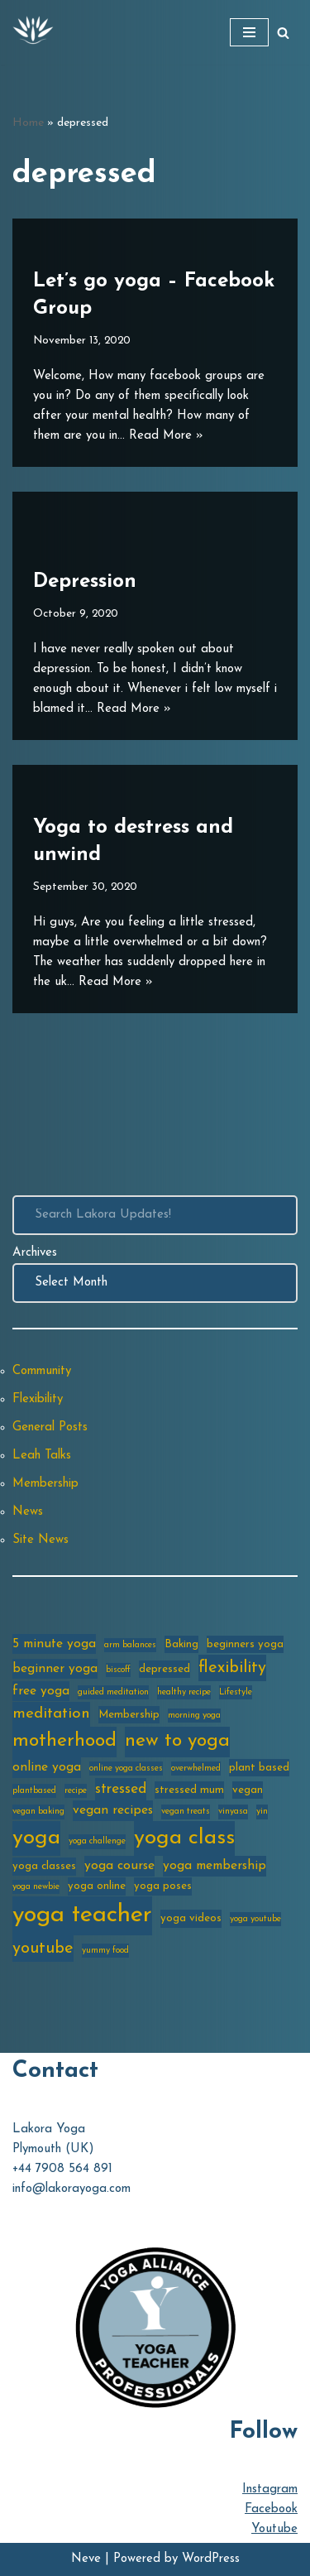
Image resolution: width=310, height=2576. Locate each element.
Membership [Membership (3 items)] (129, 1714)
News (27, 1512)
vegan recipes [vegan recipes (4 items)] (113, 1810)
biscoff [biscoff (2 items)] (118, 1670)
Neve (86, 2559)
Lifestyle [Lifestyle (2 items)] (235, 1692)
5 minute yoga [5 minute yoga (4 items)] (54, 1644)
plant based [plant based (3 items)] (259, 1767)
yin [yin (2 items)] (262, 1811)
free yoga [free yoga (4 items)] (40, 1691)
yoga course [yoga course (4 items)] (119, 1865)
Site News (40, 1540)
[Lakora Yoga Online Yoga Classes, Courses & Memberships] (33, 32)
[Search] (283, 32)
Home (28, 123)
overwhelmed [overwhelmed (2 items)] (196, 1768)
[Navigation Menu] (249, 32)
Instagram (270, 2489)
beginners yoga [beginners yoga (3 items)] (245, 1644)
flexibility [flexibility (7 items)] (232, 1668)
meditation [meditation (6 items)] (51, 1714)
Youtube (274, 2529)
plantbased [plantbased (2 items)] (34, 1790)
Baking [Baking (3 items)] (181, 1644)
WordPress (211, 2559)
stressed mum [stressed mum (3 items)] (189, 1790)
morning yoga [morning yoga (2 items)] (194, 1715)
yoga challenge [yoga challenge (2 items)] (97, 1841)
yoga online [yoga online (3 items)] (97, 1886)
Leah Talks (41, 1455)
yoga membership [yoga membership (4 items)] (214, 1865)
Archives (34, 1253)
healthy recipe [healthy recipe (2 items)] (184, 1692)
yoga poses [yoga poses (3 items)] (163, 1886)
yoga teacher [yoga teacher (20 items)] (82, 1915)
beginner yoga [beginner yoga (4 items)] (55, 1668)
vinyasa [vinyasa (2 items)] (233, 1811)
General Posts (50, 1427)
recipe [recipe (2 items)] (75, 1790)
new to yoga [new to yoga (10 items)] (177, 1741)
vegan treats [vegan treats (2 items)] (185, 1811)
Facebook (271, 2509)
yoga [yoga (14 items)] (36, 1838)
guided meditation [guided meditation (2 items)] (113, 1692)
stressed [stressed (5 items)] (120, 1789)
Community (41, 1371)
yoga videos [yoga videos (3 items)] (191, 1918)
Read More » (166, 436)
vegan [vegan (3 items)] (247, 1790)
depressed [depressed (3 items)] (164, 1669)
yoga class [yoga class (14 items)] (184, 1838)
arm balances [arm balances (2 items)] (130, 1645)
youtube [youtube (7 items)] (43, 1948)
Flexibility (37, 1399)
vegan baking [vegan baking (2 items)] (38, 1811)
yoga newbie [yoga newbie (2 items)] (36, 1886)
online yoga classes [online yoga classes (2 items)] (126, 1768)
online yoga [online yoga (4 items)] (46, 1767)
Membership (45, 1484)
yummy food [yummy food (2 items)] (105, 1950)
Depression (84, 582)
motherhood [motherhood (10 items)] (64, 1741)
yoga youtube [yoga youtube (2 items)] (255, 1919)
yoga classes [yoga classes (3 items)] (44, 1866)
